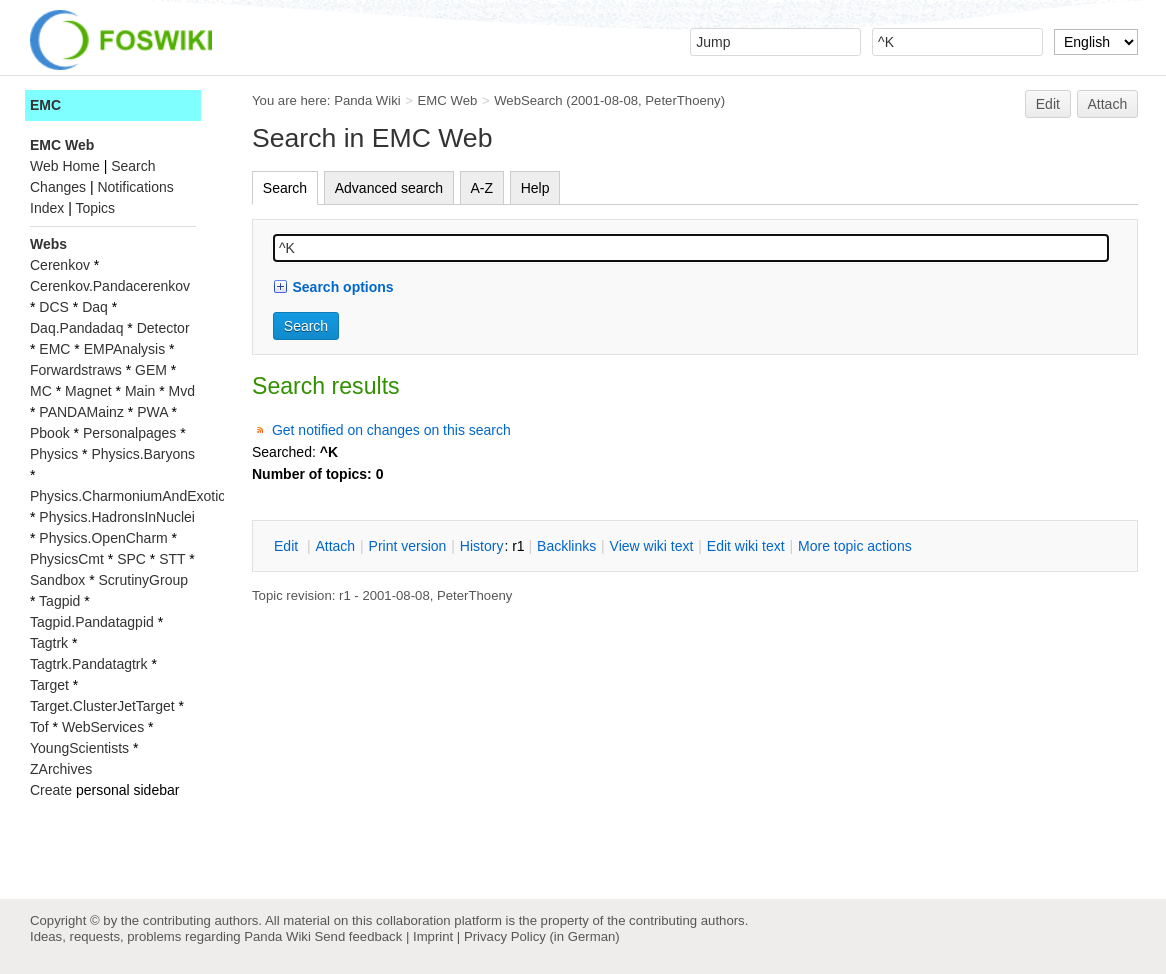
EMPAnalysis (124, 349)
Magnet (88, 391)
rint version (408, 546)
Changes (58, 187)
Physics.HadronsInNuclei (117, 517)
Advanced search (389, 188)
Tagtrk (49, 643)
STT (172, 559)
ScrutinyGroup (143, 580)
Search (285, 188)
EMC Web (448, 100)
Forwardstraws (76, 370)
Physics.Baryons (142, 454)
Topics (95, 208)
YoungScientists (79, 748)
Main (140, 391)
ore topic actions (855, 546)
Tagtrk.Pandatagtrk (89, 664)
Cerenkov (60, 265)
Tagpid (59, 601)
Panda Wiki (367, 100)
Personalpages (129, 433)
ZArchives (61, 769)
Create (51, 790)
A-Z (482, 188)
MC (41, 391)
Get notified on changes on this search (391, 430)
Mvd (182, 391)
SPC (131, 559)
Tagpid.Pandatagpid (92, 622)
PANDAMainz (81, 412)
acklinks (566, 546)
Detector (163, 328)
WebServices (103, 727)
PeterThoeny (682, 100)
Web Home (65, 166)
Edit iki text (746, 546)
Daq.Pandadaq (76, 328)
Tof (39, 727)
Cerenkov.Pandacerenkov (110, 286)
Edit (1048, 104)
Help (535, 188)
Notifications (135, 187)
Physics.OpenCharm (103, 538)
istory (482, 546)
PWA (152, 412)
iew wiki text (652, 546)
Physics (54, 454)
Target (49, 685)
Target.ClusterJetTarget (102, 706)
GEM (151, 370)
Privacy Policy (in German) (542, 936)
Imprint (433, 936)
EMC (45, 105)
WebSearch (528, 100)
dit (288, 546)
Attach (1108, 104)
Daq (95, 307)
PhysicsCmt (67, 559)
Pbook (50, 433)
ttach (335, 546)
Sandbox (57, 580)
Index (47, 208)
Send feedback (358, 936)
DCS (54, 307)
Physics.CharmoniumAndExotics (131, 496)
